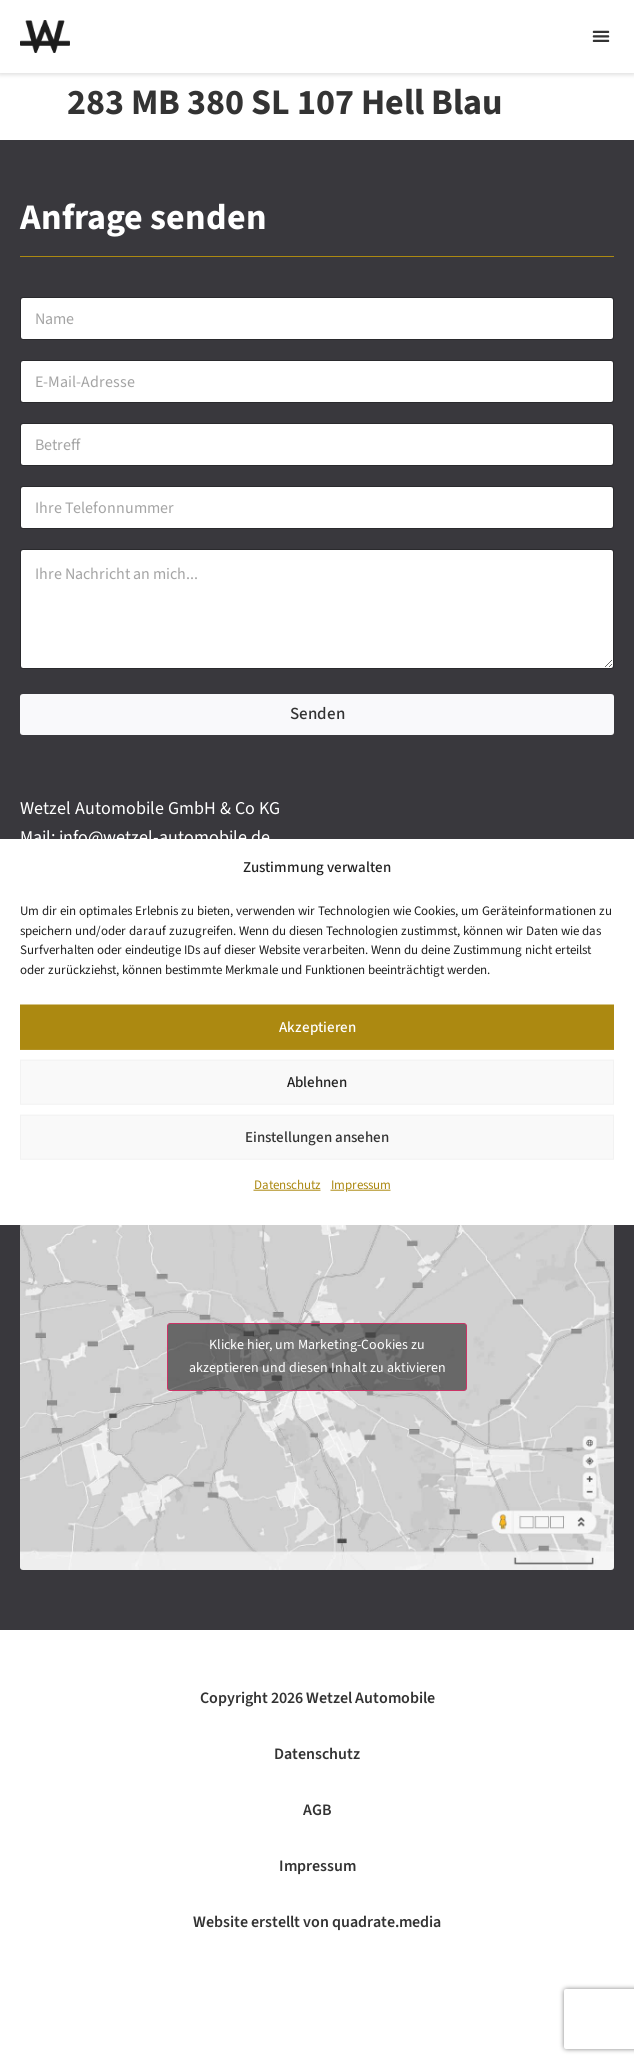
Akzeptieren (317, 1027)
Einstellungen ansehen (317, 1137)
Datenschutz (287, 1185)
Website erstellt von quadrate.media (317, 1922)
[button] (600, 36)
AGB (317, 1810)
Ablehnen (317, 1082)
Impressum (361, 1185)
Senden (317, 714)
